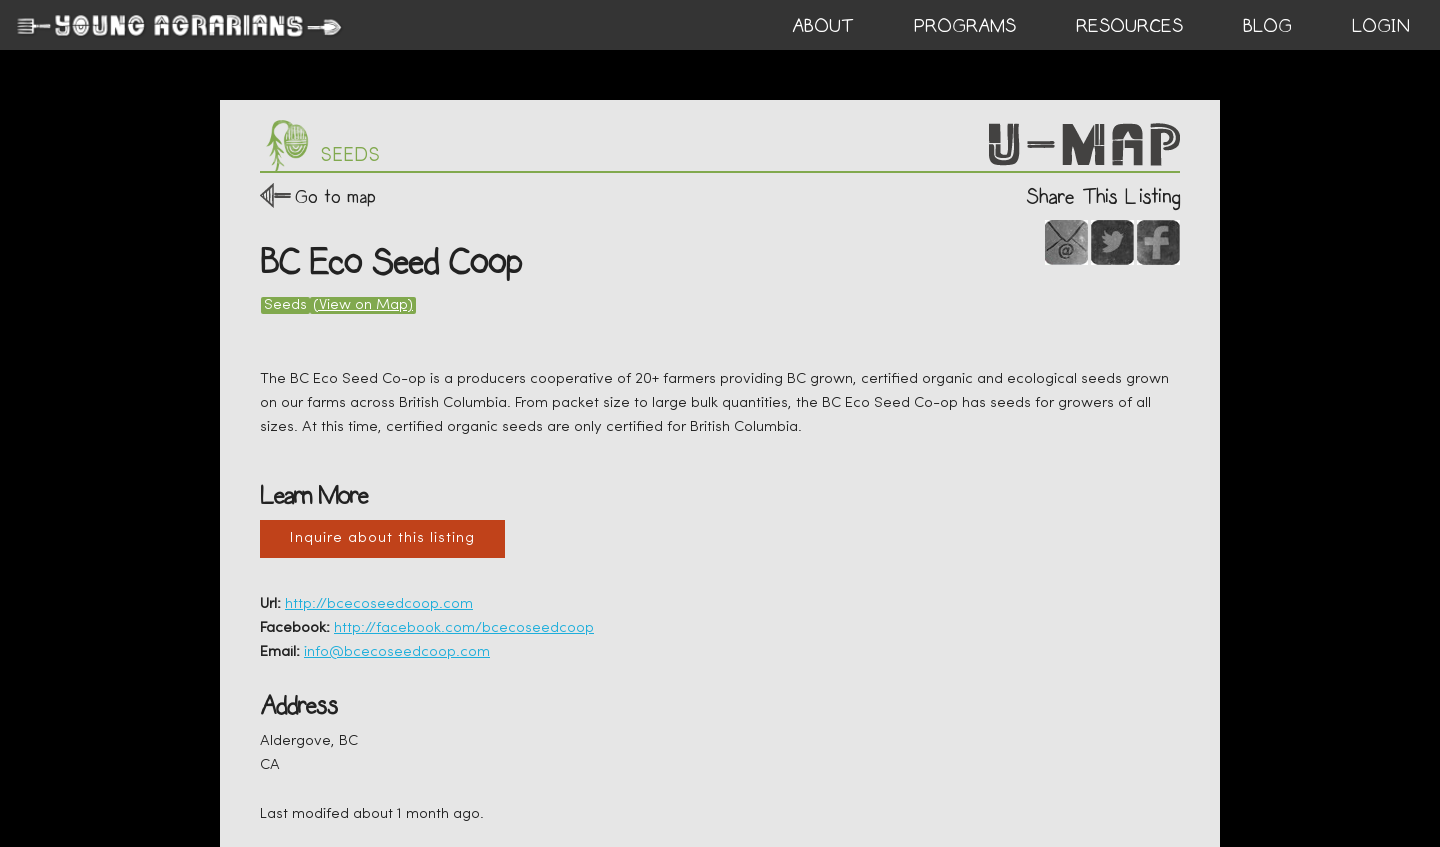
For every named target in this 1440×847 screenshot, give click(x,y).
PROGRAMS (965, 26)
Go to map (335, 196)
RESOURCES (1129, 26)
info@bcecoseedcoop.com (397, 652)
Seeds (285, 305)
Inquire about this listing (382, 538)
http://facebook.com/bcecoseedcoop (464, 628)
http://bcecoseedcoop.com (379, 604)
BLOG (1267, 26)
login (1381, 26)
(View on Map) (363, 305)
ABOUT (823, 26)
